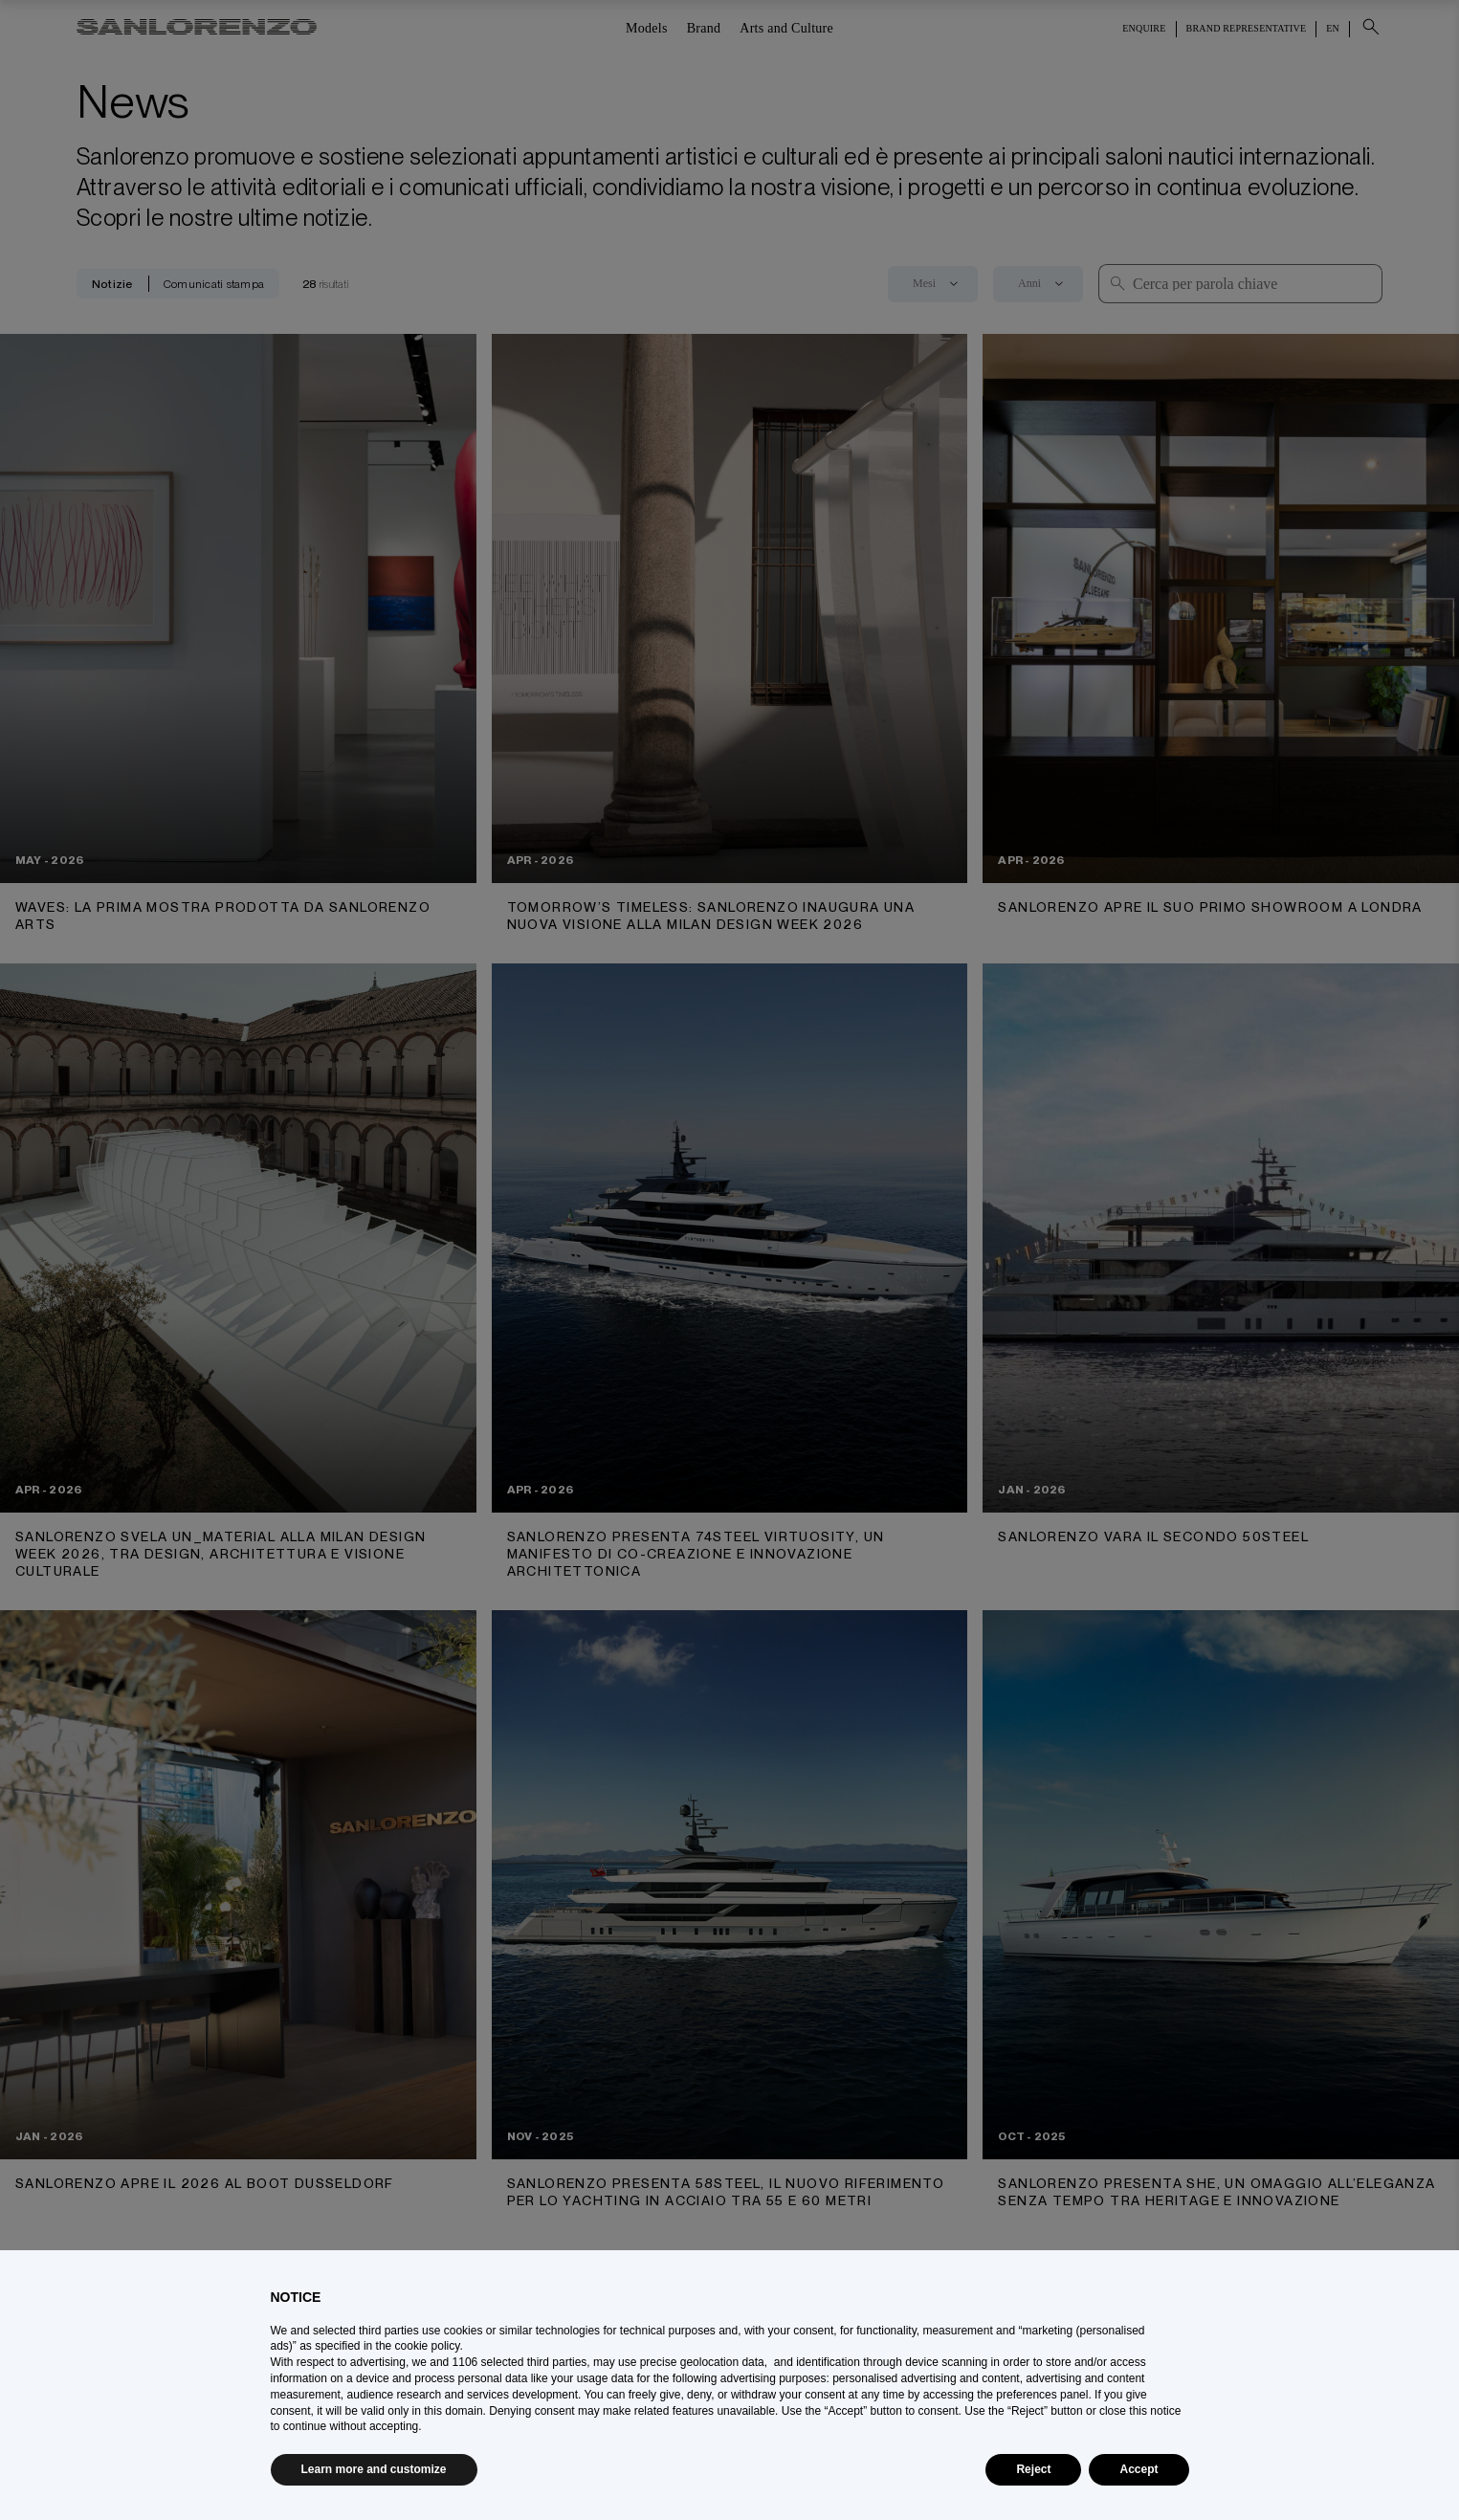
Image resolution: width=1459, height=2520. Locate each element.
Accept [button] (1138, 2469)
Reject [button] (1033, 2469)
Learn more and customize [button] (374, 2469)
